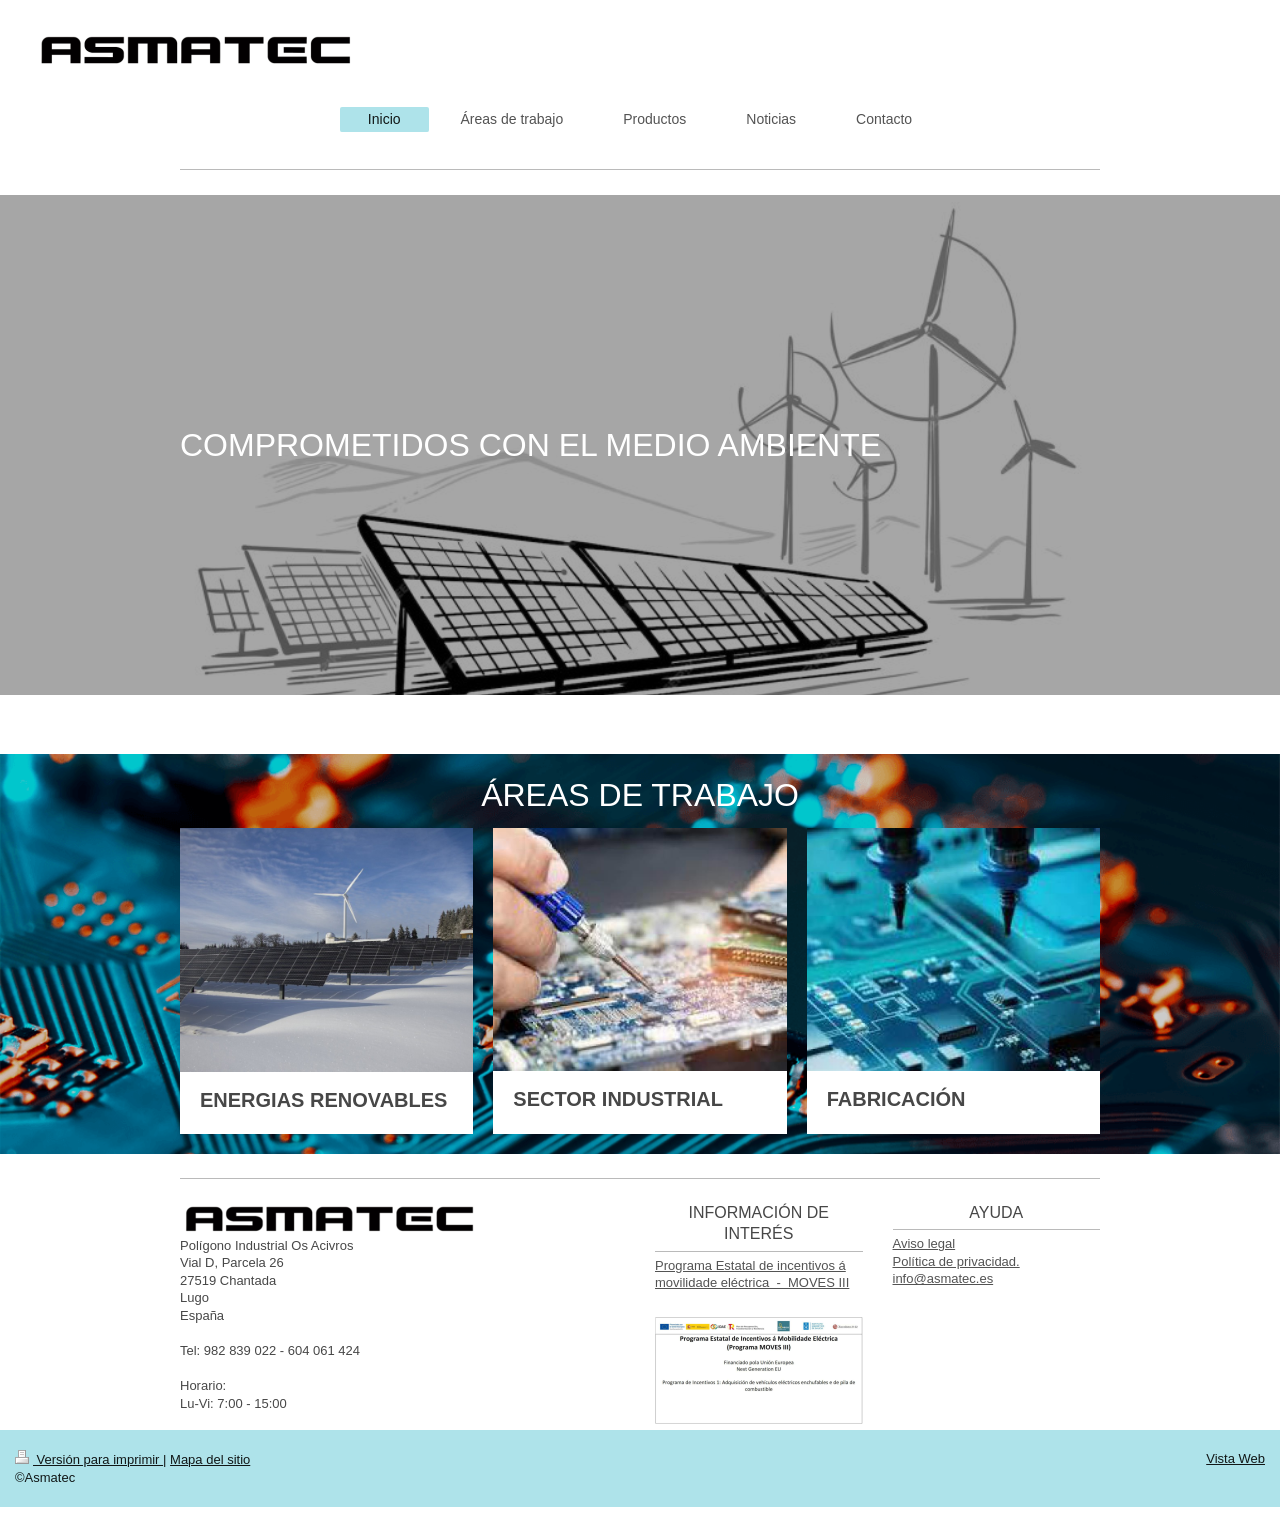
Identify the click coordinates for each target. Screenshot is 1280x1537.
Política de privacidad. (956, 1261)
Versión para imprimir (89, 1459)
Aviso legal (924, 1243)
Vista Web (1235, 1458)
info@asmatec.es (943, 1278)
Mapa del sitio (210, 1459)
